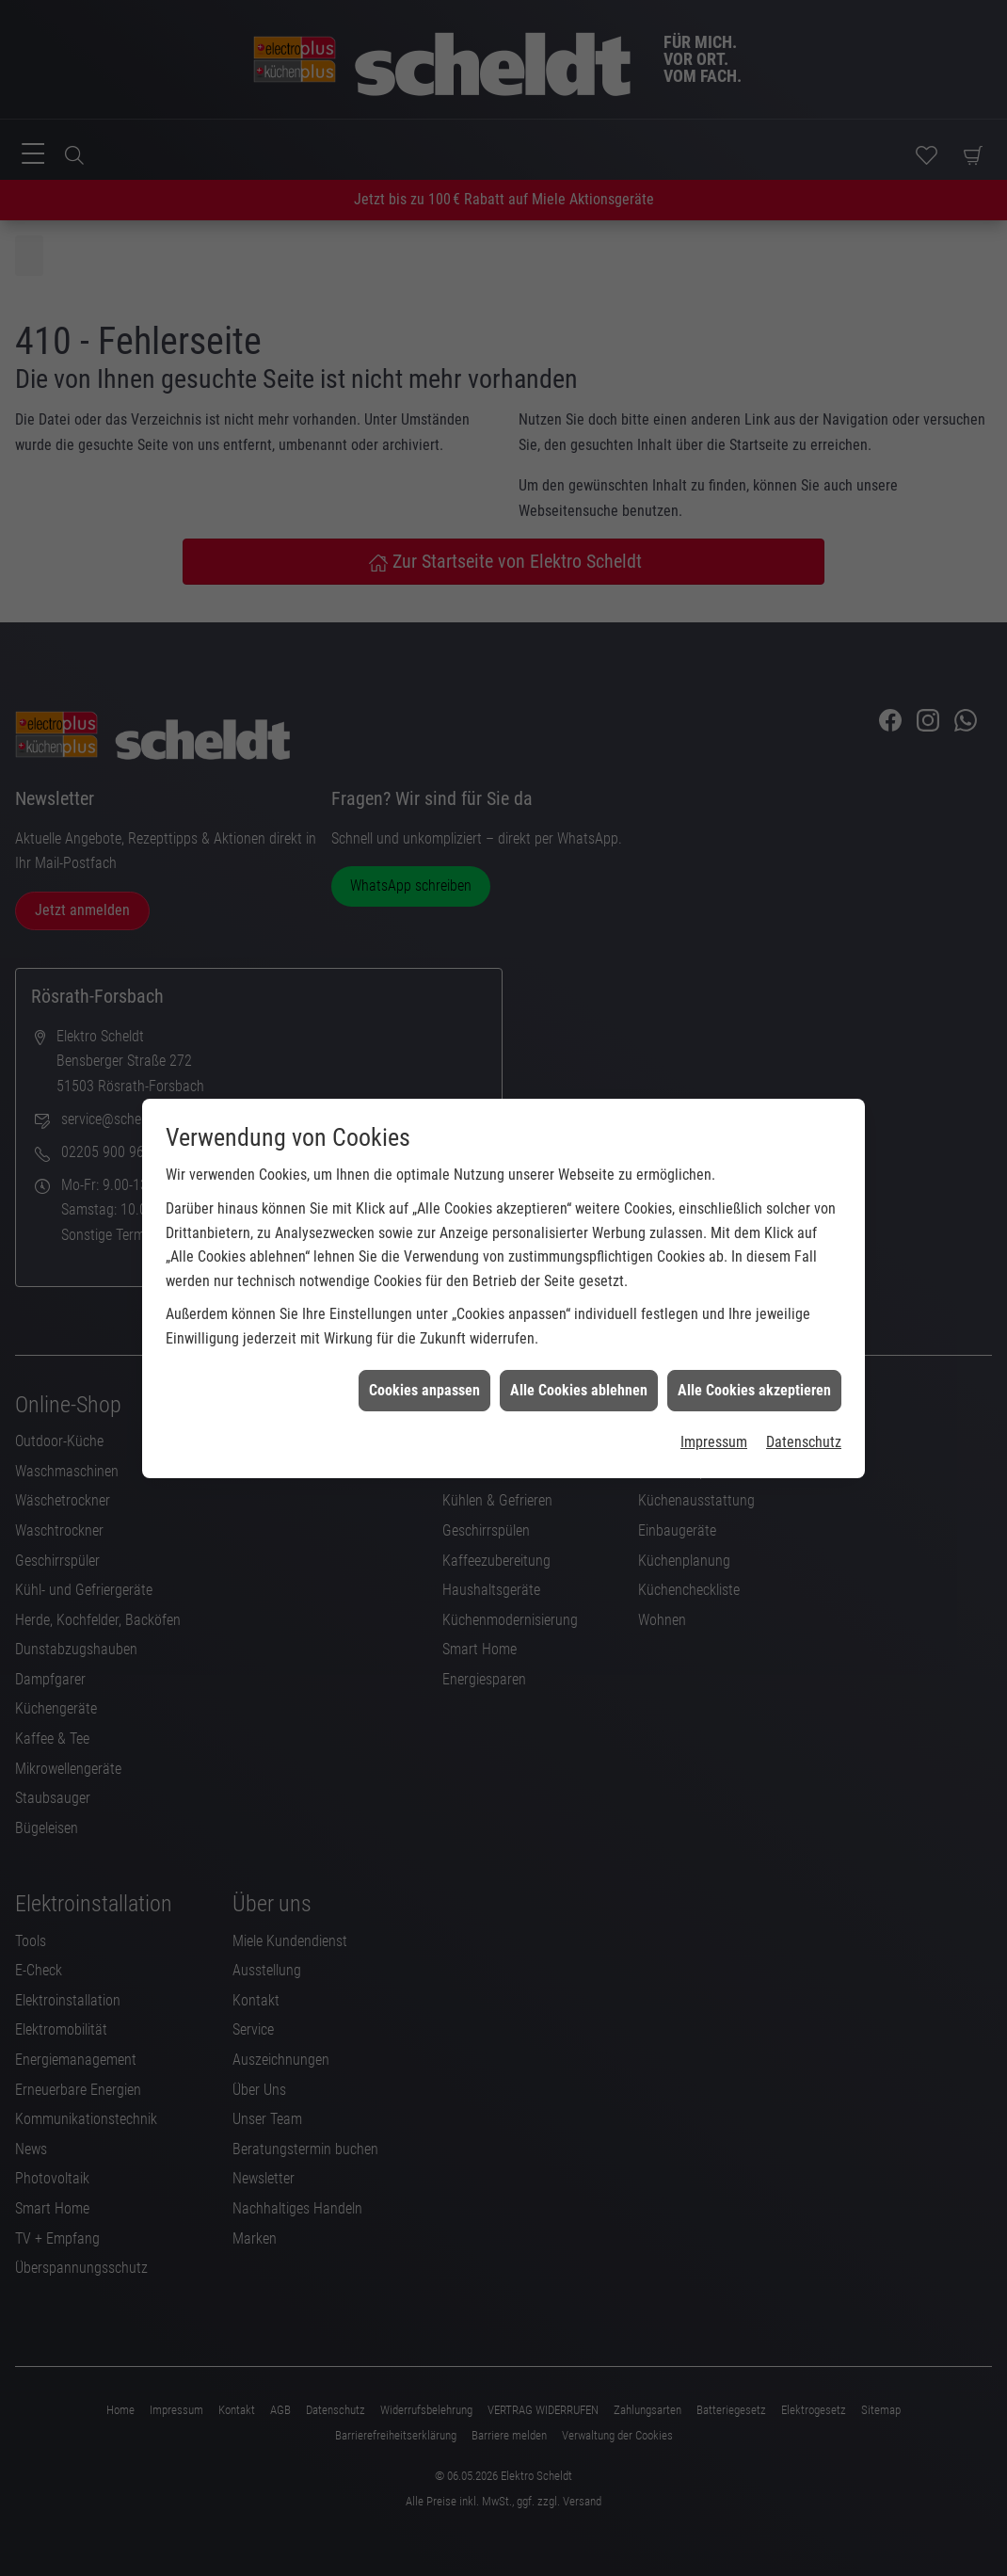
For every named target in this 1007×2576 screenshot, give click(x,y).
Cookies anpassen (424, 1337)
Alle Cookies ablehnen (578, 1337)
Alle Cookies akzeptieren (754, 1337)
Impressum (713, 1389)
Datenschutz (803, 1389)
